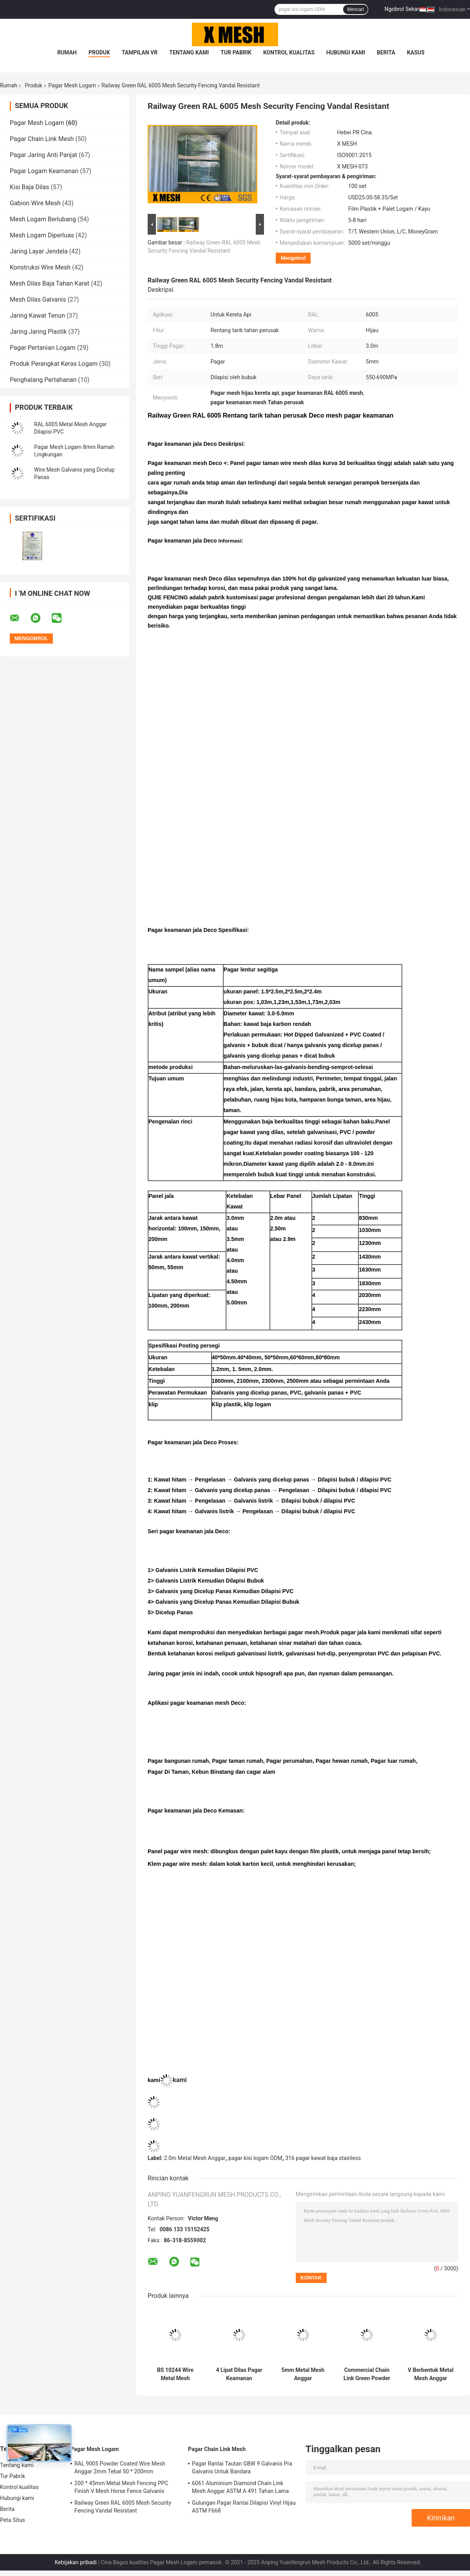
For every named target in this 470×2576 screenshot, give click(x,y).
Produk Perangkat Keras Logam (54, 363)
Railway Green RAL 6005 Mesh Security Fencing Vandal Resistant (122, 2507)
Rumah (67, 52)
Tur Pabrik (236, 52)
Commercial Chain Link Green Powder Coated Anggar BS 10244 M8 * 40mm (366, 2374)
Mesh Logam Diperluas (42, 235)
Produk (99, 52)
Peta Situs (12, 2520)
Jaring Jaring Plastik (38, 331)
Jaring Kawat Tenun (37, 315)
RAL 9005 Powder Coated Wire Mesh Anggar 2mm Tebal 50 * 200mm (119, 2467)
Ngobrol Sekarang (406, 9)
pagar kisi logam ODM (255, 2158)
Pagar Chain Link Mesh (42, 139)
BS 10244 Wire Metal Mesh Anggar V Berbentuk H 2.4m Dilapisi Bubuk (175, 2374)
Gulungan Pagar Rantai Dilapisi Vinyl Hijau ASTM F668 (244, 2507)
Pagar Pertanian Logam (43, 347)
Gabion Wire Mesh (35, 203)
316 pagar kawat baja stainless (323, 2158)
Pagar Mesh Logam (72, 85)
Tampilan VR (139, 52)
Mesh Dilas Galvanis (38, 299)
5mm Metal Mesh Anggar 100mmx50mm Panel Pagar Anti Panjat (303, 2374)
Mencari (355, 9)
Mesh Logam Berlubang (43, 219)
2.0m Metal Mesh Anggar (195, 2158)
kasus (416, 52)
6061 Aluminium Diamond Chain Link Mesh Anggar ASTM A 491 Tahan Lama (240, 2487)
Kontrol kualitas (289, 52)
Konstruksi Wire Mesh (40, 267)
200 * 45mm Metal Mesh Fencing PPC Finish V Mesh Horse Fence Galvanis (121, 2487)
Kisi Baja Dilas (29, 187)
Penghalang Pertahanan (43, 380)
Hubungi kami (345, 52)
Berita (386, 52)
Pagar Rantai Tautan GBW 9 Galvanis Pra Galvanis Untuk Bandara (242, 2467)
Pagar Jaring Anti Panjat (43, 155)
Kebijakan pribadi (76, 2562)
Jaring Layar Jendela (39, 251)
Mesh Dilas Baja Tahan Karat (49, 283)
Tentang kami (189, 52)
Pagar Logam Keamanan (44, 171)
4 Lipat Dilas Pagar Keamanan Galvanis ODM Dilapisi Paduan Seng (239, 2374)
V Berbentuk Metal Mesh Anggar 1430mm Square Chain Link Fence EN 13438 (431, 2374)
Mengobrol (293, 258)
